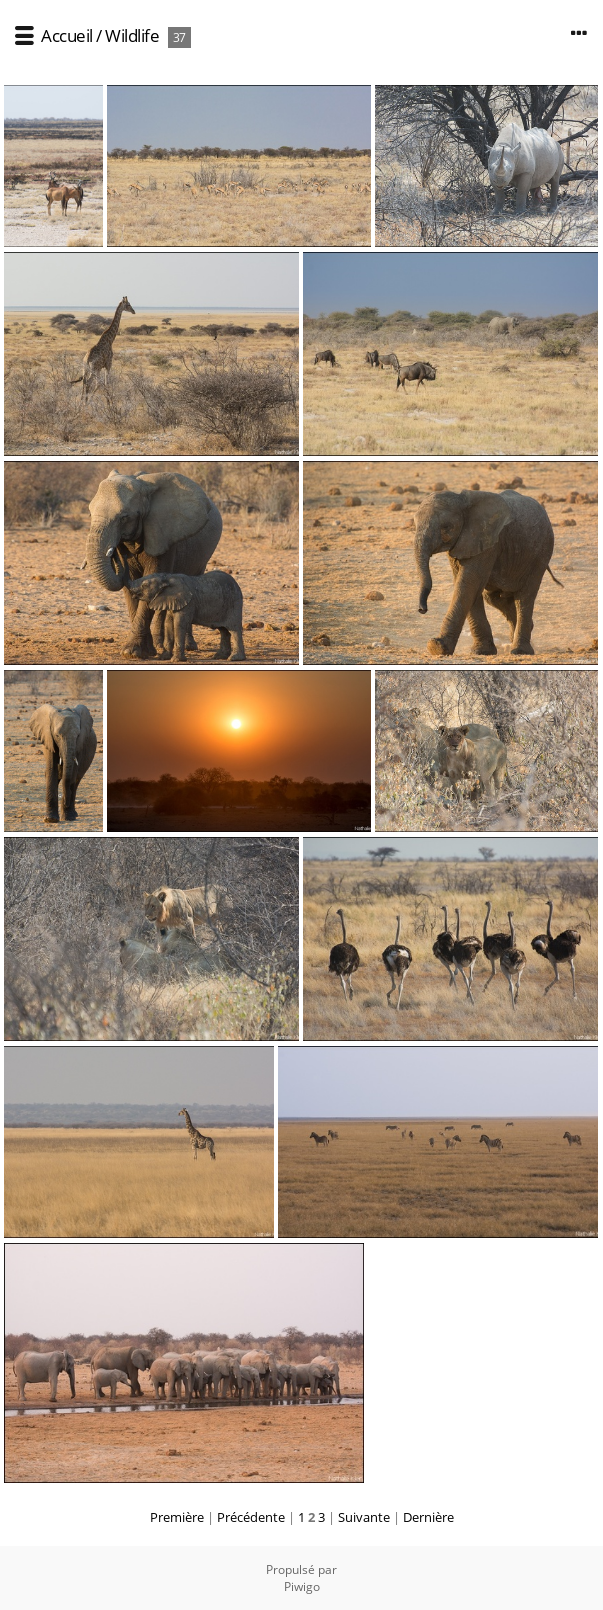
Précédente (251, 1517)
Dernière (428, 1517)
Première (177, 1517)
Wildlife (132, 35)
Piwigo (302, 1586)
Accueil (67, 35)
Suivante (364, 1517)
